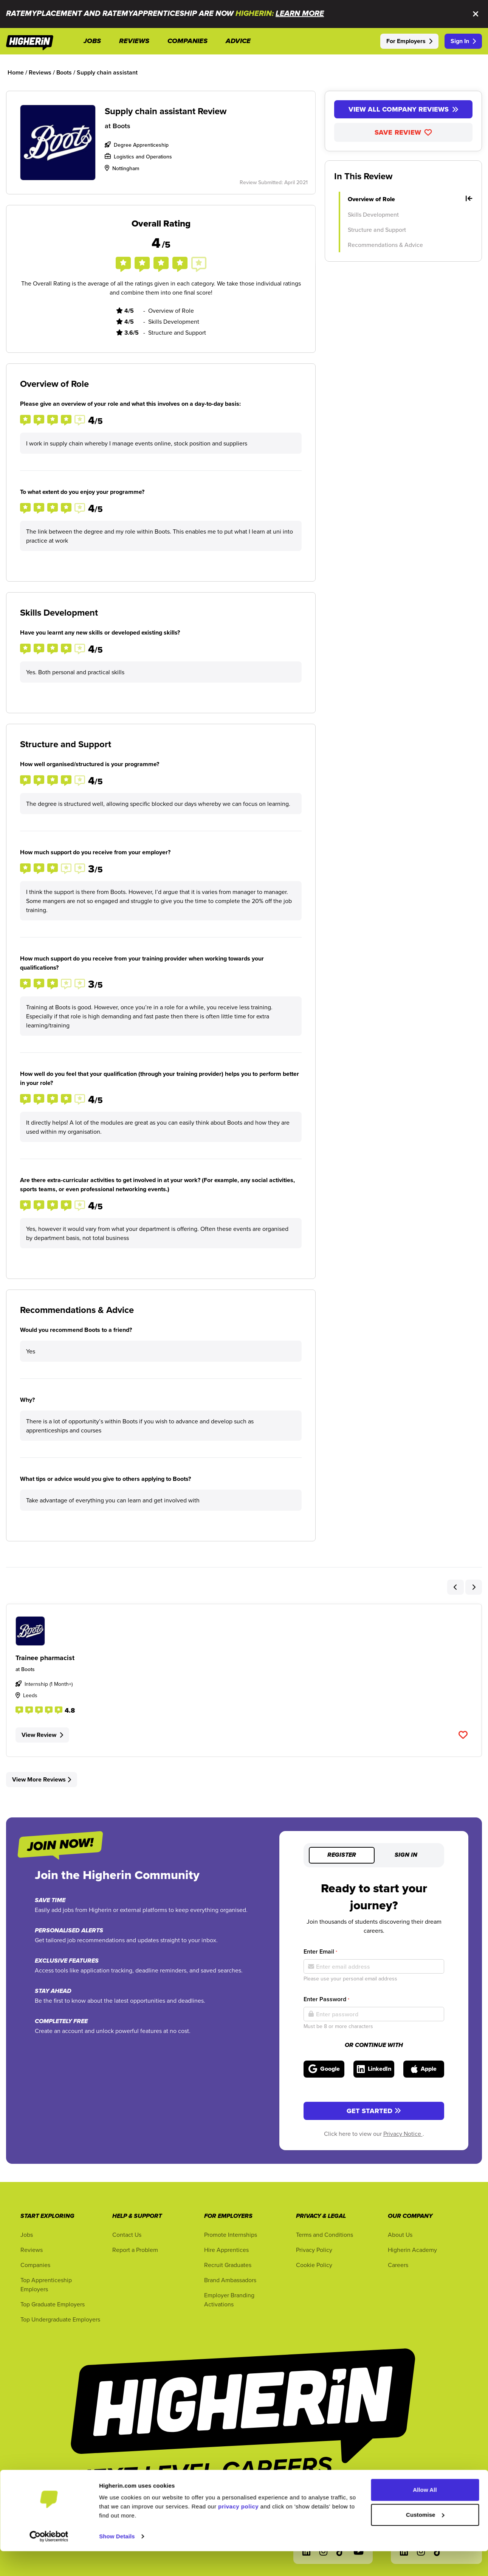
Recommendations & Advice (385, 245)
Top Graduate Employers (52, 2304)
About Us (400, 2234)
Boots (121, 125)
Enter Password (326, 1999)
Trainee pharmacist (44, 1658)
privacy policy (238, 2531)
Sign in (406, 1855)
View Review (42, 1734)
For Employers (409, 41)
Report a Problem (135, 2249)
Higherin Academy (412, 2249)
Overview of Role (410, 199)
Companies (35, 2265)
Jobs (26, 2234)
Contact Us (126, 2234)
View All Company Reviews (404, 109)
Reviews (31, 2249)
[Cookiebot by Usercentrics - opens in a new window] (49, 2561)
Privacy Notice (403, 2133)
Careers (398, 2265)
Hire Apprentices (226, 2249)
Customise (425, 2539)
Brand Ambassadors (230, 2280)
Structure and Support (377, 229)
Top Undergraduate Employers (60, 2319)
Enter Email (320, 1951)
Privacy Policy (314, 2249)
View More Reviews (41, 1779)
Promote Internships (230, 2234)
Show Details (117, 2561)
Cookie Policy (314, 2265)
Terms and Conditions (324, 2234)
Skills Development (373, 214)
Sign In (463, 41)
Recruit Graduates (227, 2265)
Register (341, 1855)
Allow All (425, 2514)
